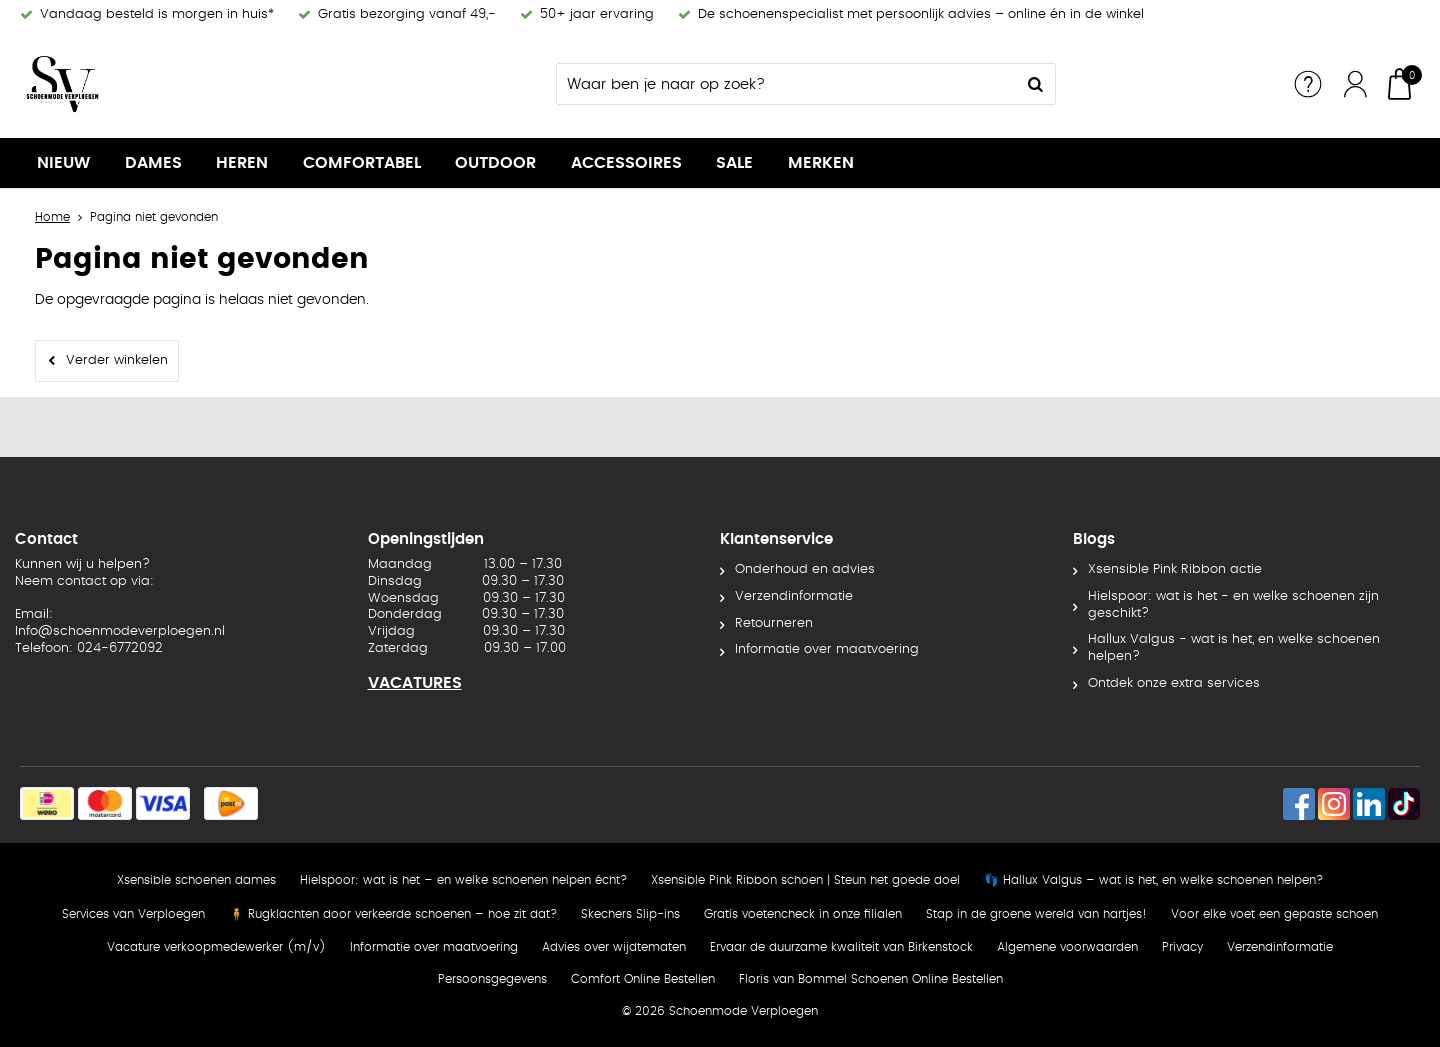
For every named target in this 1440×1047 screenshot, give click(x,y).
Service (1308, 84)
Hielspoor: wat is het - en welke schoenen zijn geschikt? (1233, 605)
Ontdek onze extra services (1174, 683)
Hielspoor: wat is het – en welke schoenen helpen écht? (463, 880)
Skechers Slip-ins (630, 914)
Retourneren (774, 623)
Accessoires (626, 163)
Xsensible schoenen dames (196, 880)
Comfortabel (362, 163)
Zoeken (1035, 84)
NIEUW (63, 163)
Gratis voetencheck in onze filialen (803, 914)
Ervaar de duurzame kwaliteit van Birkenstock (841, 947)
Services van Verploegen (133, 914)
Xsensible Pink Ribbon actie (1175, 569)
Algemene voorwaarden (1067, 947)
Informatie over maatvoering (827, 649)
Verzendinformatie (794, 596)
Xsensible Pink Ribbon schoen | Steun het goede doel (805, 880)
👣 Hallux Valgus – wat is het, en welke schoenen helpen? (1153, 880)
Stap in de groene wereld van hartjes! (1036, 914)
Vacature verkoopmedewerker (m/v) (216, 947)
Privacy (1182, 947)
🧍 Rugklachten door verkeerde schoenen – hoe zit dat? (393, 914)
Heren (242, 163)
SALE (734, 163)
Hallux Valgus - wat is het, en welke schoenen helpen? (1234, 648)
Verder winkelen (117, 360)
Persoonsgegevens (492, 979)
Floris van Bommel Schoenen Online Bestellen (871, 979)
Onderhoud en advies (805, 569)
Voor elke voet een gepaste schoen (1274, 914)
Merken (821, 163)
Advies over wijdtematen (614, 947)
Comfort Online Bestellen (643, 979)
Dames (153, 163)
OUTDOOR (495, 163)
